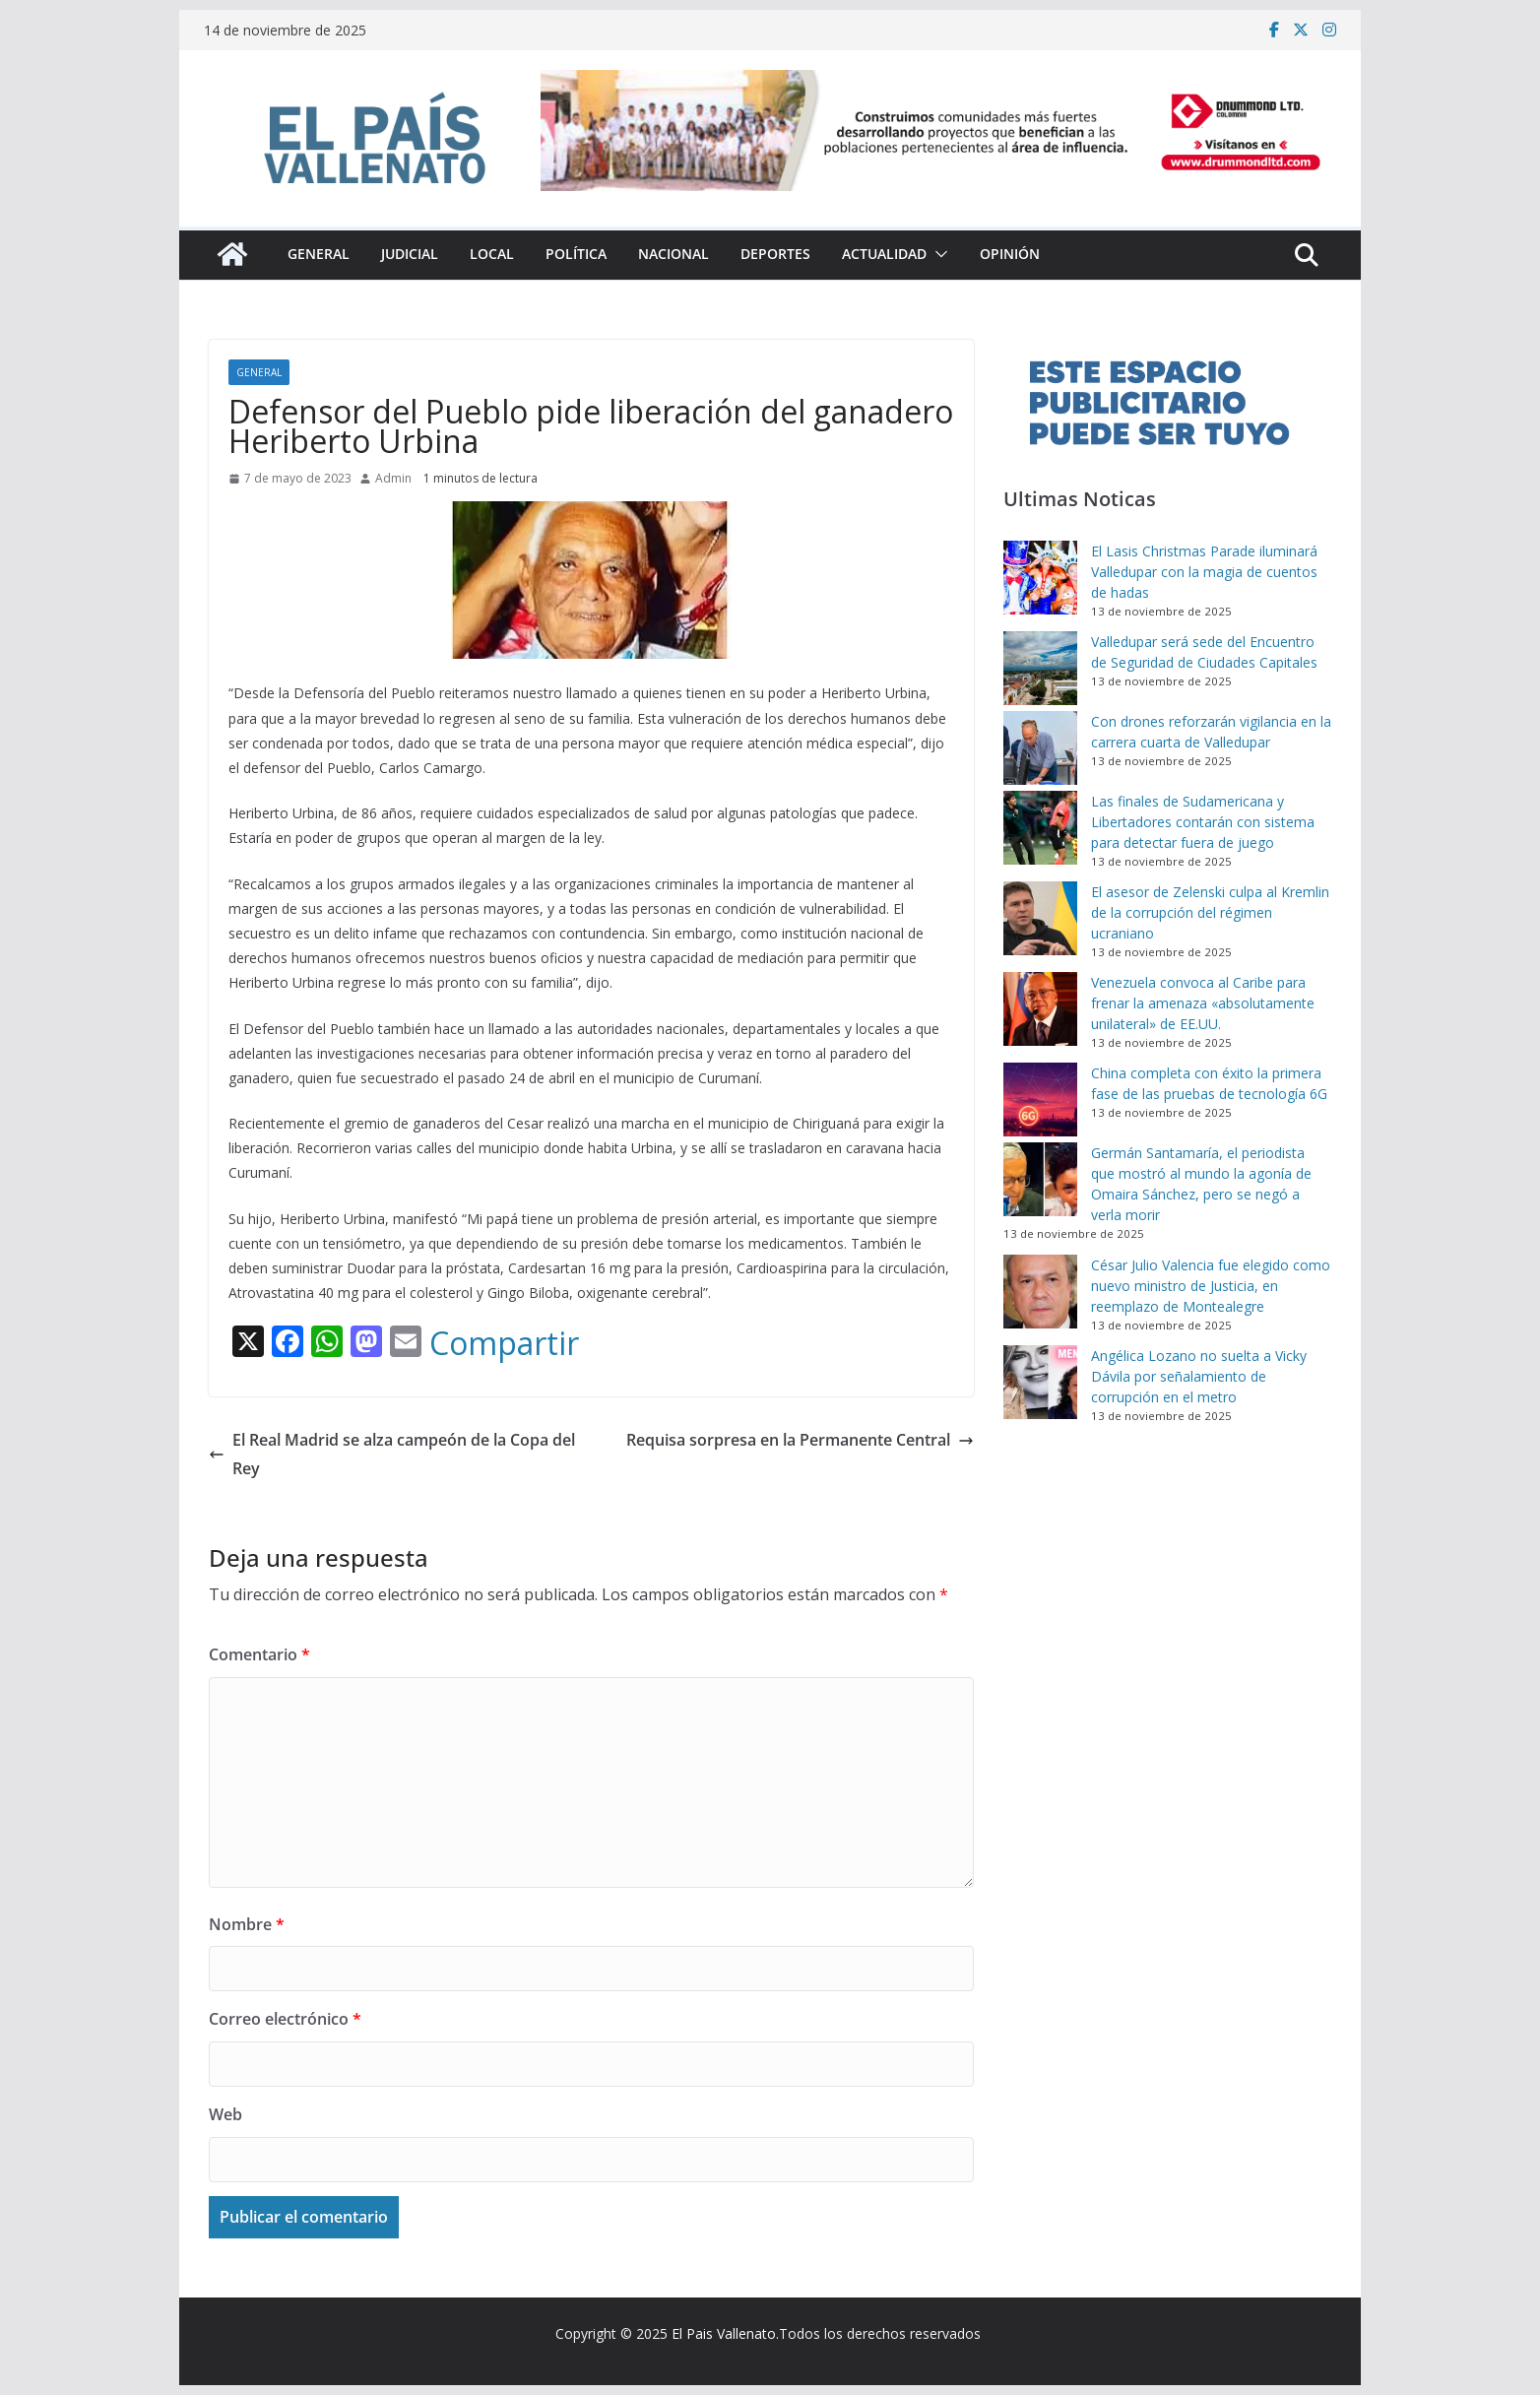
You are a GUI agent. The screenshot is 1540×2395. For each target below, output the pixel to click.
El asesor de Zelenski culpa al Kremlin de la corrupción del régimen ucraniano (1210, 912)
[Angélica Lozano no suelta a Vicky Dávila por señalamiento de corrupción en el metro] (1040, 1382)
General (319, 253)
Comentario (259, 1654)
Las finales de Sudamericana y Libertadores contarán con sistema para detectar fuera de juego (1203, 822)
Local (492, 253)
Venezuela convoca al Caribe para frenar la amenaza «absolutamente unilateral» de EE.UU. (1203, 1003)
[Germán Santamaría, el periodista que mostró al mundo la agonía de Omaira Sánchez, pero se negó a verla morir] (1040, 1179)
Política (576, 253)
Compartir (504, 1343)
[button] (937, 254)
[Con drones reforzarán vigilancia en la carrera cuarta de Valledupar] (1040, 748)
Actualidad (884, 253)
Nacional (673, 253)
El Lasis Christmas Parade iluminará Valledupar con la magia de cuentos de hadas (1204, 572)
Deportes (775, 253)
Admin (393, 478)
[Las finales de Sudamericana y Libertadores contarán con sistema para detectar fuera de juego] (1040, 828)
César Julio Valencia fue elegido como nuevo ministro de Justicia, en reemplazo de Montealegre (1210, 1286)
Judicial (409, 253)
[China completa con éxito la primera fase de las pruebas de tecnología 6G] (1040, 1099)
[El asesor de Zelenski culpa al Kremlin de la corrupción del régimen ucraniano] (1040, 918)
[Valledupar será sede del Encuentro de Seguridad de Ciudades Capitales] (1040, 668)
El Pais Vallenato (724, 2333)
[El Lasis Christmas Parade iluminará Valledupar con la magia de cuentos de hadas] (1040, 578)
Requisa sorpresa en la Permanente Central (800, 1440)
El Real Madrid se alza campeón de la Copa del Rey (392, 1454)
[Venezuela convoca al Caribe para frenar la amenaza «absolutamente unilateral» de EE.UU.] (1040, 1009)
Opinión (1010, 253)
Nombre (247, 1924)
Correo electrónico (285, 2019)
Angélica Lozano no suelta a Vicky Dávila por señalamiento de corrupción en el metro (1199, 1376)
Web (225, 2114)
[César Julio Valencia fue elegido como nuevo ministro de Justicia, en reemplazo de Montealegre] (1040, 1291)
